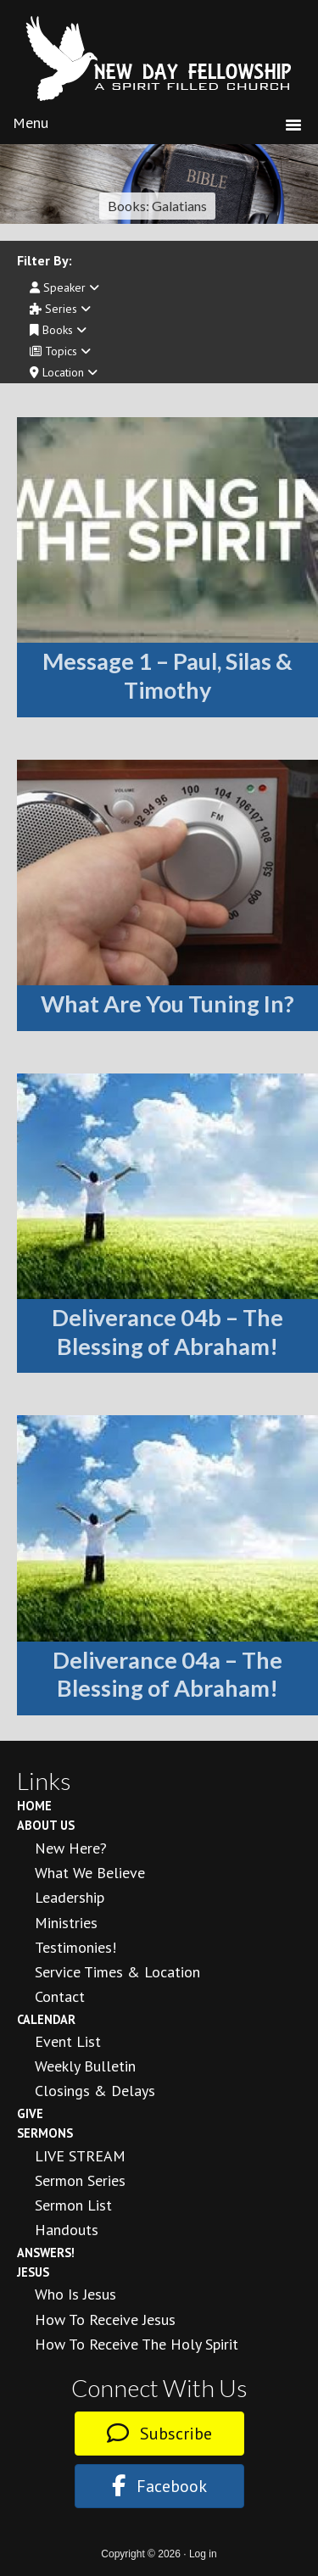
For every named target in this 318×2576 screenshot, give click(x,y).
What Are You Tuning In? (167, 1004)
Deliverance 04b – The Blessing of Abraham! (167, 1331)
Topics (60, 351)
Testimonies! (75, 1947)
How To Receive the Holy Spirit (136, 2344)
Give (30, 2113)
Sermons (45, 2133)
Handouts (66, 2229)
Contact (60, 1996)
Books (58, 329)
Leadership (69, 1897)
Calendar (46, 2019)
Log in (203, 2554)
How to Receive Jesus (105, 2319)
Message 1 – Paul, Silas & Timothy (167, 675)
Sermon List (73, 2205)
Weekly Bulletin (85, 2066)
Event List (68, 2041)
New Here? (71, 1848)
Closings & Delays (95, 2090)
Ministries (66, 1922)
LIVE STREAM (80, 2156)
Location (64, 372)
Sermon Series (80, 2180)
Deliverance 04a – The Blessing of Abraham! (167, 1674)
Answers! (46, 2252)
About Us (46, 1825)
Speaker (64, 287)
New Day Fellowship (159, 58)
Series (60, 308)
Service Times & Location (117, 1972)
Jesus (33, 2272)
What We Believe (90, 1872)
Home (34, 1806)
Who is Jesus (75, 2294)
